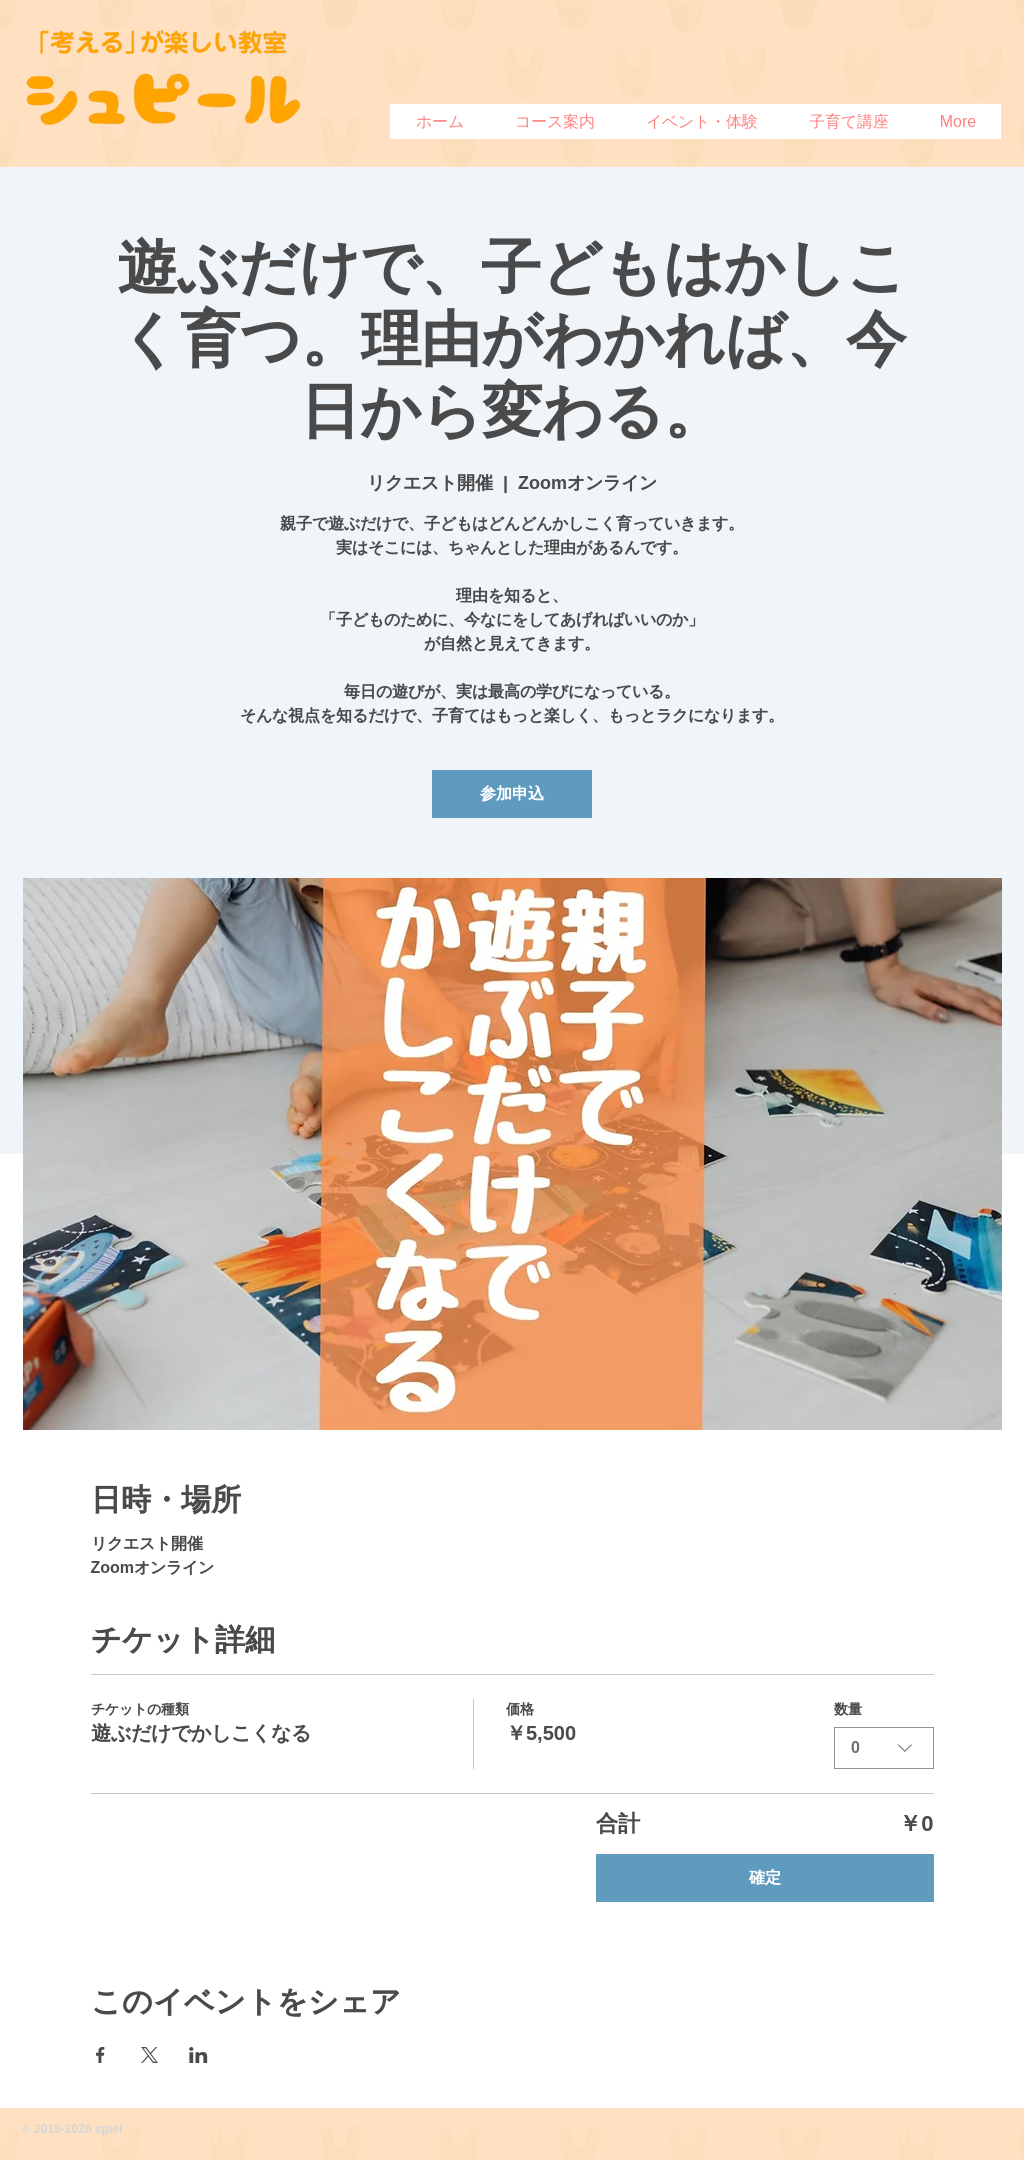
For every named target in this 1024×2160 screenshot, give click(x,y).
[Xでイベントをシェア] (149, 2055)
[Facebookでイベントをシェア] (100, 2055)
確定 (765, 1877)
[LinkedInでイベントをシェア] (198, 2055)
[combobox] (884, 1748)
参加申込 (512, 793)
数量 (848, 1709)
